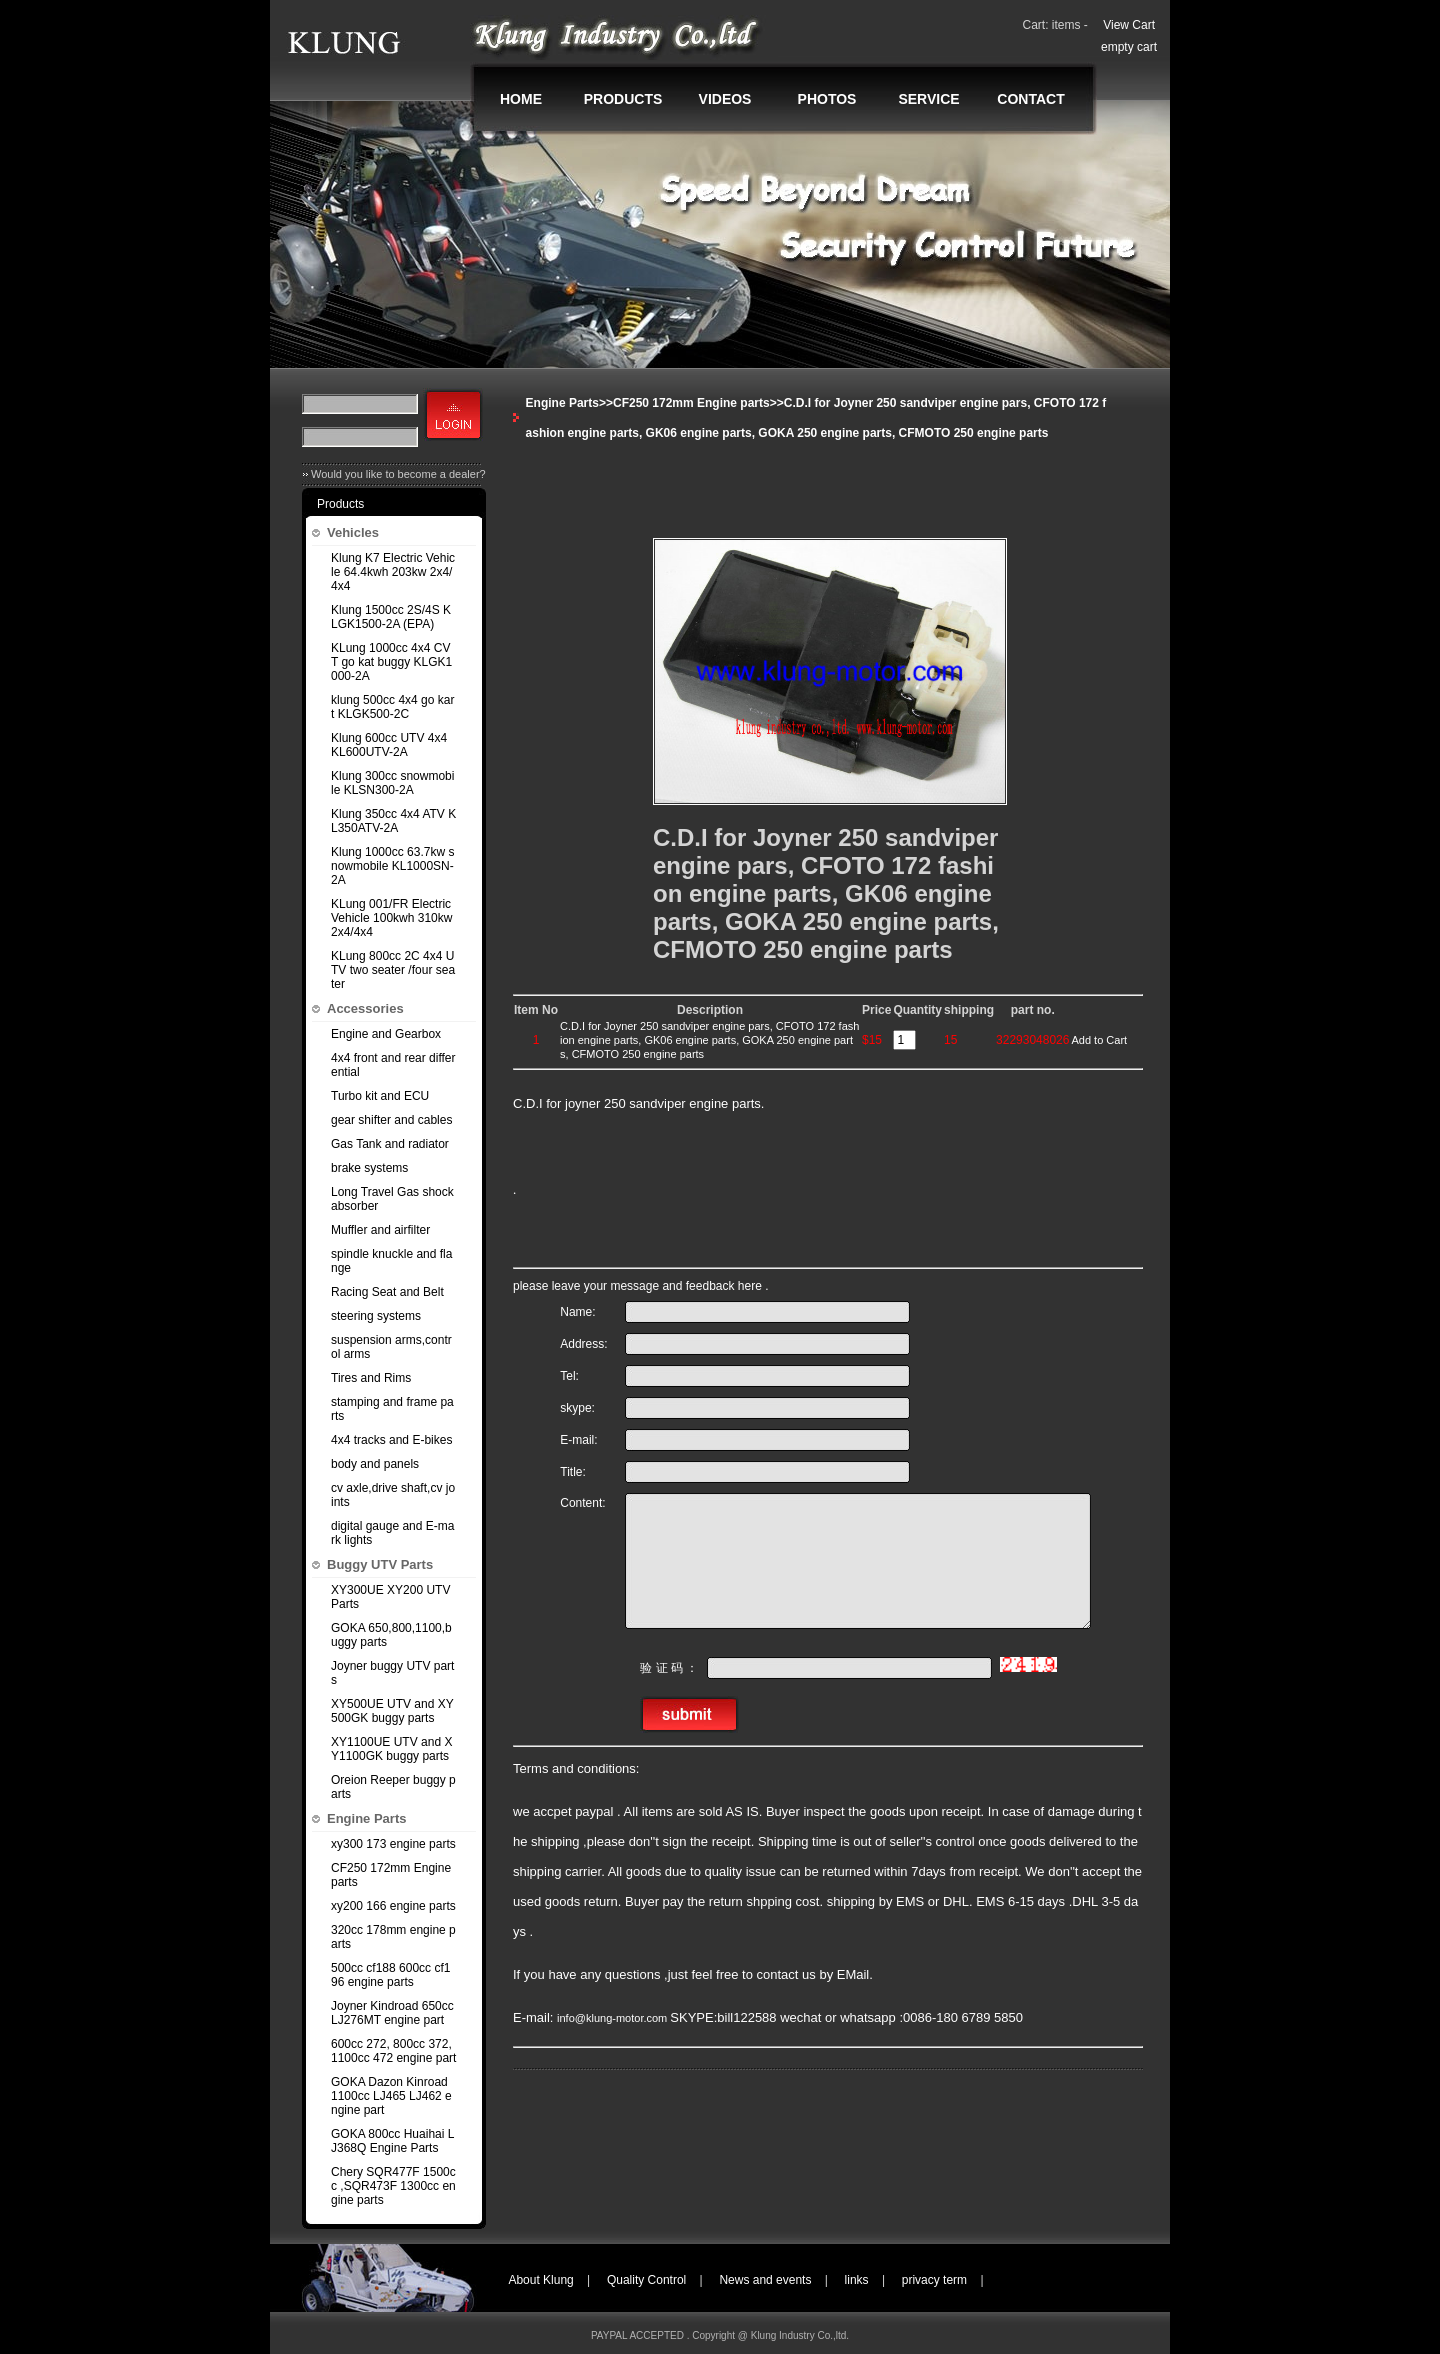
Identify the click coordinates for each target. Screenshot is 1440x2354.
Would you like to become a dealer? (398, 474)
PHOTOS (827, 99)
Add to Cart (1099, 1040)
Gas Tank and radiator (390, 1144)
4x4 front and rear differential (393, 1065)
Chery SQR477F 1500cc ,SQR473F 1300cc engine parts (393, 2186)
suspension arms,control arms (391, 1347)
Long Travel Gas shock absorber (392, 1199)
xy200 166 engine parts (393, 1906)
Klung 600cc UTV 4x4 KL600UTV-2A (389, 745)
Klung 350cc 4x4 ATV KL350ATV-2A (393, 821)
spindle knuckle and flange (391, 1261)
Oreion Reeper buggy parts (393, 1787)
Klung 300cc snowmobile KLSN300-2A (392, 783)
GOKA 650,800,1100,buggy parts (391, 1635)
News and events (765, 2280)
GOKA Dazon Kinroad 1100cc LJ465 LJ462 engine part (391, 2096)
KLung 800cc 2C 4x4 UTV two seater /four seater (393, 970)
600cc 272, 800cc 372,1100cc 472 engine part (393, 2051)
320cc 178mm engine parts (393, 1937)
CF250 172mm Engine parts (391, 1875)
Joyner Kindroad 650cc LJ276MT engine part (392, 2013)
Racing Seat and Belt (387, 1292)
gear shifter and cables (391, 1120)
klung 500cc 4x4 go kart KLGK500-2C (392, 707)
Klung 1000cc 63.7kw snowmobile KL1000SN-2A (392, 866)
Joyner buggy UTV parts (392, 1673)
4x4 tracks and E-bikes (391, 1440)
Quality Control (646, 2280)
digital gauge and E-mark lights (392, 1533)
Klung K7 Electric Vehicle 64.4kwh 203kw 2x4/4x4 (393, 572)
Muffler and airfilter (380, 1230)
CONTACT (1030, 99)
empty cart (1129, 47)
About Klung (540, 2280)
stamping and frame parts (392, 1409)
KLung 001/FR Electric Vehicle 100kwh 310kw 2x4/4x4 (391, 918)
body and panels (375, 1464)
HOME (521, 99)
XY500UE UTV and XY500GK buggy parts (392, 1711)
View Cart (1129, 25)
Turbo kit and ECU (380, 1096)
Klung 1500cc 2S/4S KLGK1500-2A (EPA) (391, 617)
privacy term (934, 2280)
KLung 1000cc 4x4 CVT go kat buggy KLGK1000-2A (391, 662)
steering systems (376, 1316)
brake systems (369, 1168)
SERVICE (928, 99)
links (857, 2280)
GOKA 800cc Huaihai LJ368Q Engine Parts (392, 2141)
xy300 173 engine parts (393, 1844)
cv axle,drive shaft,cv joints (393, 1495)
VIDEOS (725, 99)
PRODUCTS (623, 99)
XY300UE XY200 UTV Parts (390, 1597)
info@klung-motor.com (613, 2018)
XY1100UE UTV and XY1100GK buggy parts (391, 1749)
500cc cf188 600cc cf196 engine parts (390, 1975)
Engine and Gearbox (386, 1034)
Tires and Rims (371, 1378)
